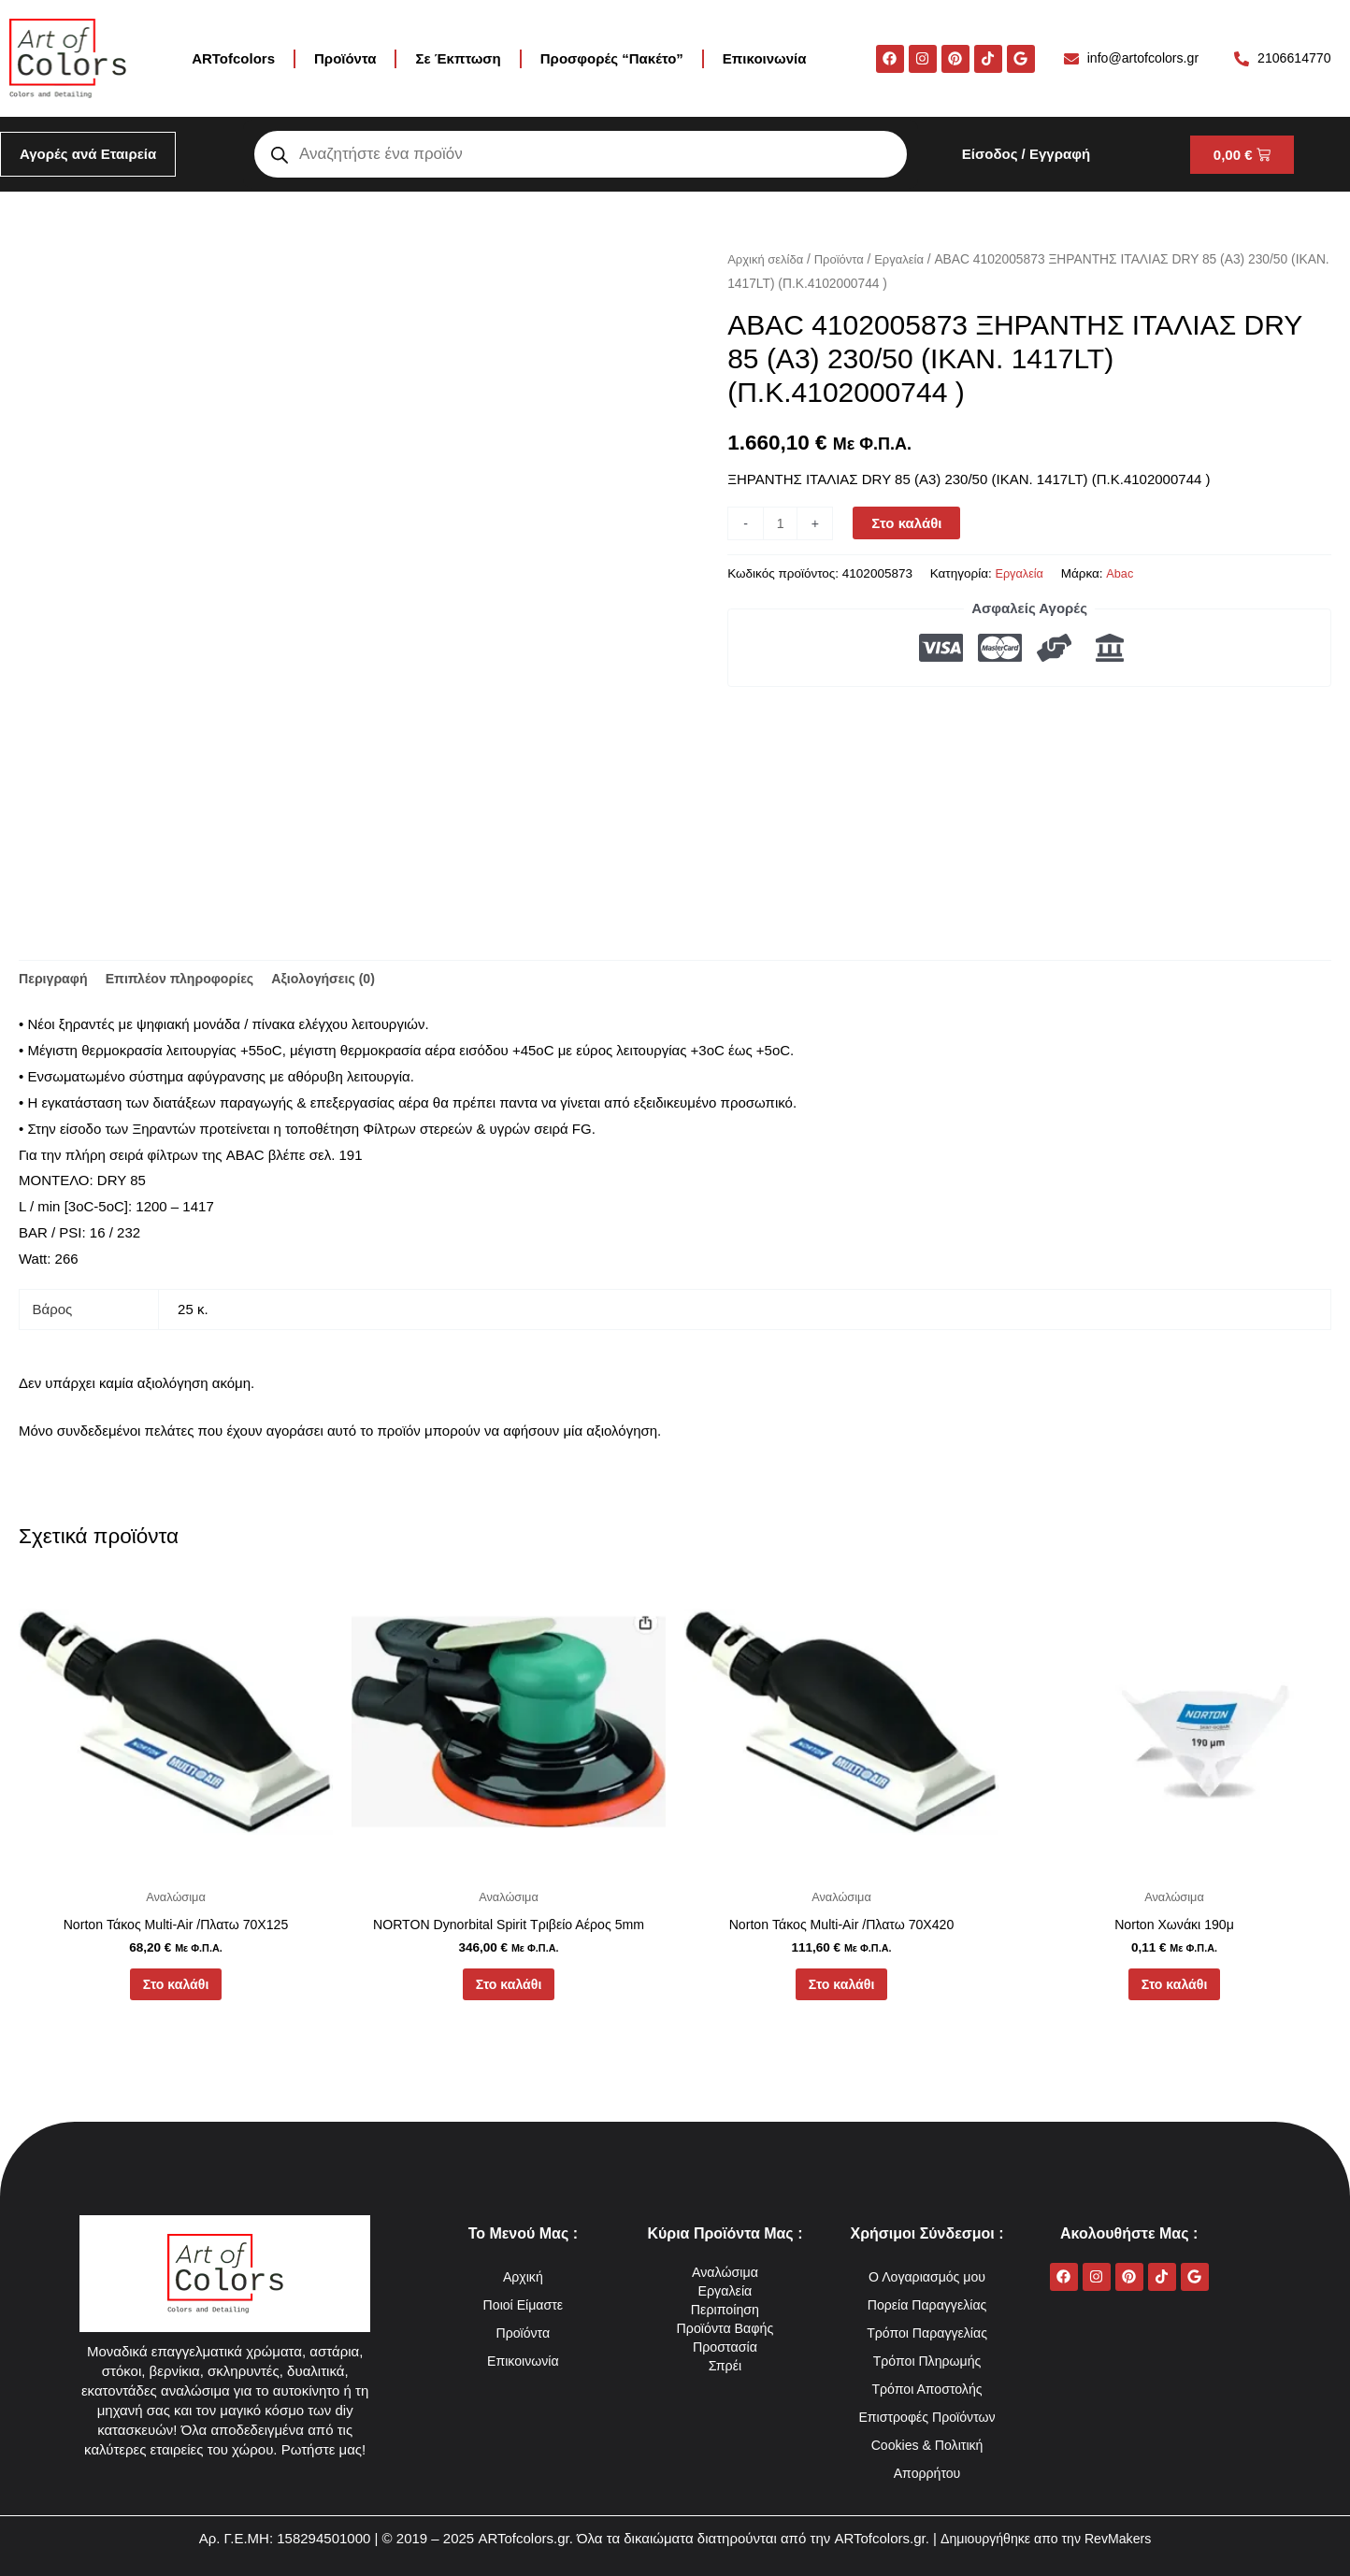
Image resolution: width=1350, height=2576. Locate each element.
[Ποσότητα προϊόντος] (781, 523)
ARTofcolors (233, 58)
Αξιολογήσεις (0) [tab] (340, 980)
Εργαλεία (909, 259)
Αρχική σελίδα (767, 259)
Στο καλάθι (909, 523)
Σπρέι (725, 2365)
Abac (1124, 573)
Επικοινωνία (765, 58)
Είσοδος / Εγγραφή (1026, 154)
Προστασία (725, 2346)
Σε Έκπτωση (457, 58)
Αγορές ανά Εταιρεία (88, 154)
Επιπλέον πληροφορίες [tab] (188, 980)
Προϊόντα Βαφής (725, 2328)
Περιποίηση (725, 2309)
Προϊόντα (345, 58)
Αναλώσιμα (725, 2272)
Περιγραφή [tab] (55, 980)
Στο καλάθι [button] (175, 1991)
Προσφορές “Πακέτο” (611, 58)
